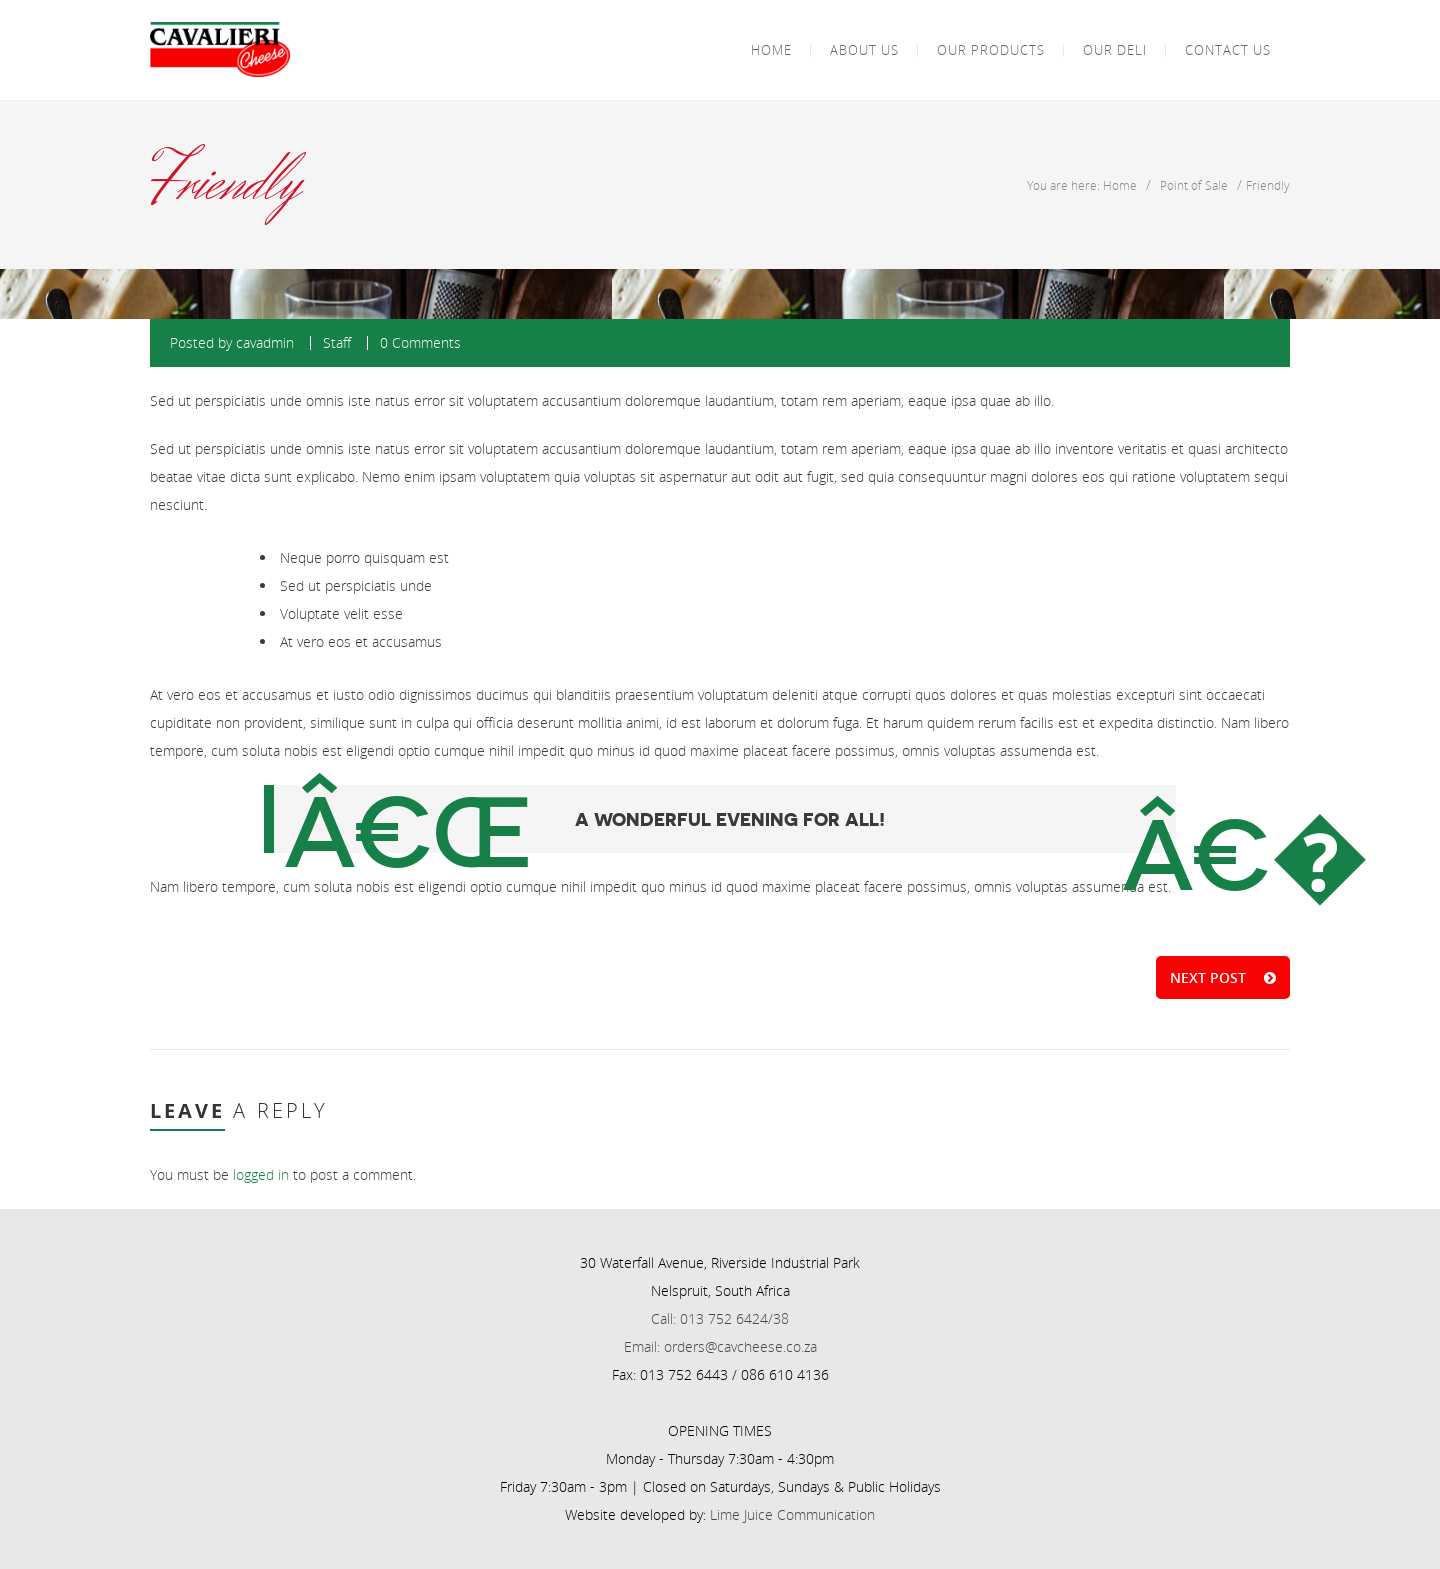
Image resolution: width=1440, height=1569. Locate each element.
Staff (337, 342)
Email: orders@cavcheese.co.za (720, 1346)
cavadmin (265, 342)
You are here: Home (1082, 185)
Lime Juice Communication (792, 1514)
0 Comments (420, 342)
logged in (261, 1174)
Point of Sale (1194, 185)
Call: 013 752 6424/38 (720, 1318)
